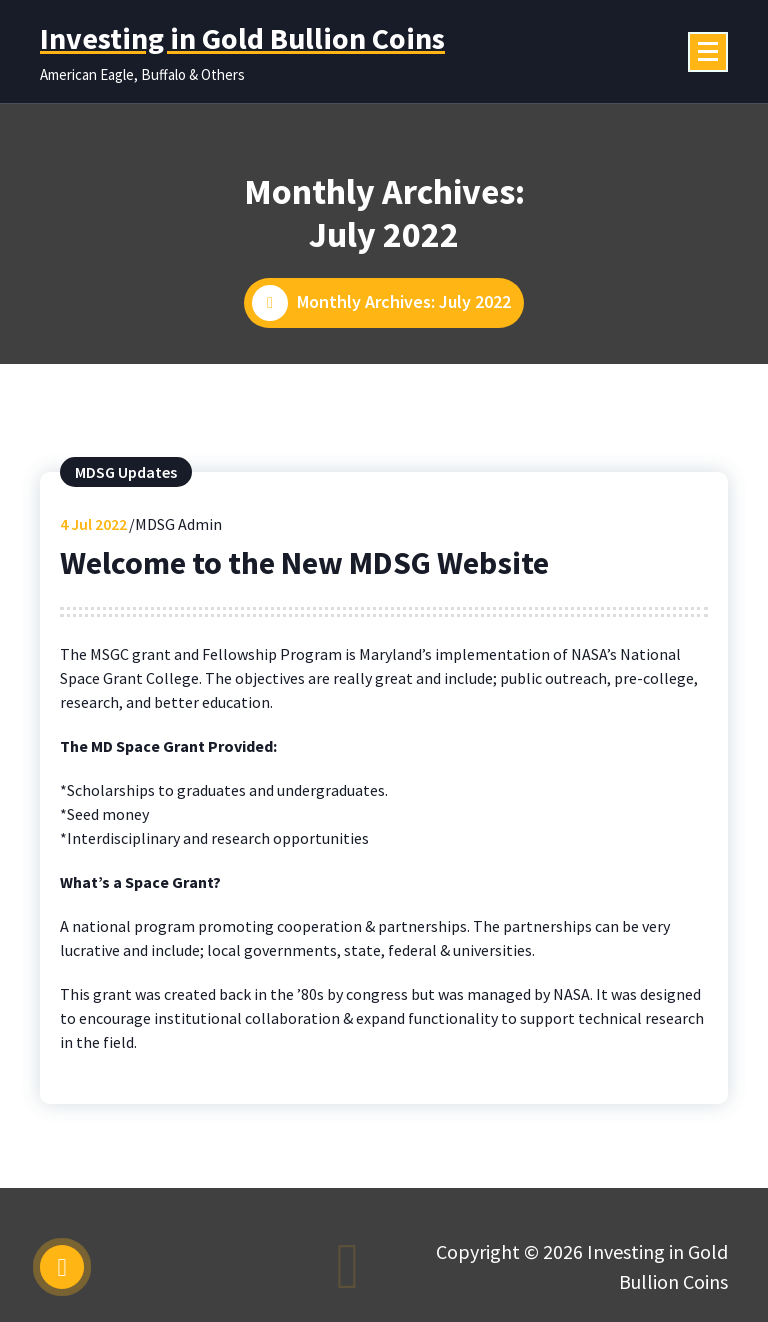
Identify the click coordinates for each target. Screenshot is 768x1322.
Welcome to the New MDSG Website (304, 563)
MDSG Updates (126, 472)
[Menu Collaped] (708, 52)
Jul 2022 (93, 524)
